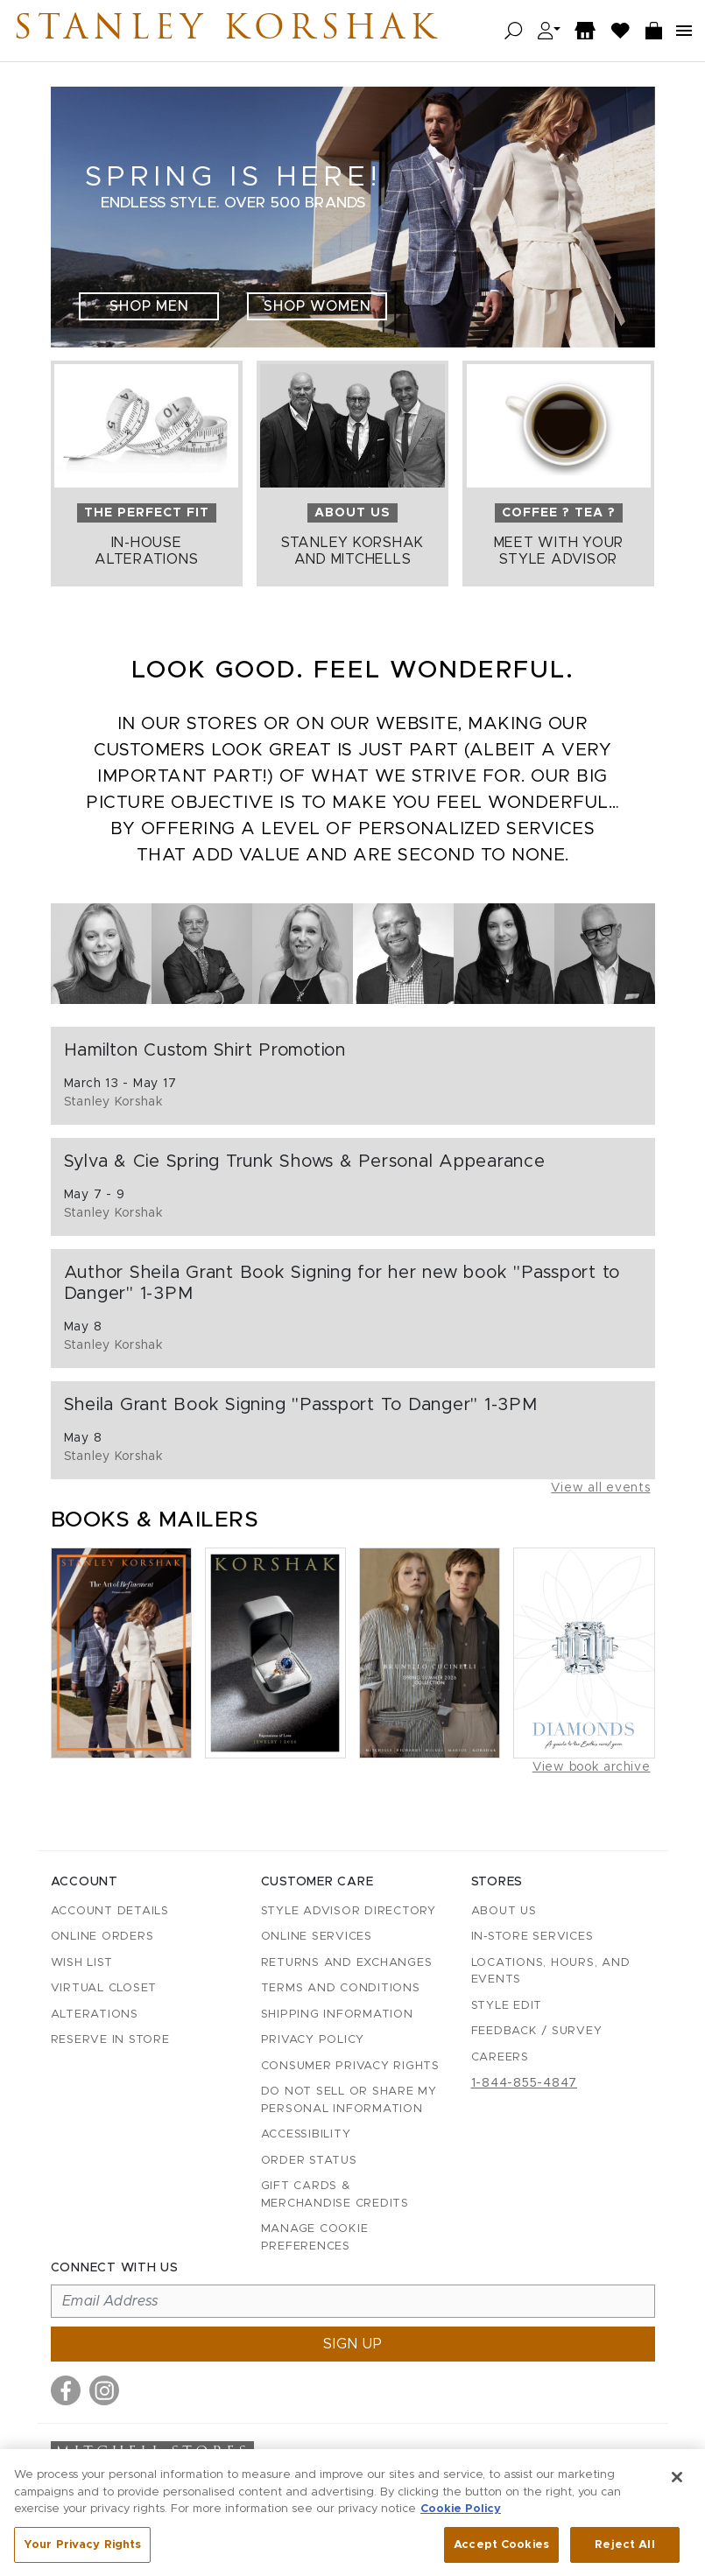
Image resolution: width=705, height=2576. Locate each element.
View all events (600, 1488)
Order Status (309, 2160)
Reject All (624, 2553)
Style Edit (507, 2005)
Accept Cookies (501, 2553)
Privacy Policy (313, 2040)
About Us (504, 1911)
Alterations (94, 2014)
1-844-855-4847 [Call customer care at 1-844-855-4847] (524, 2083)
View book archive (591, 1767)
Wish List (82, 1963)
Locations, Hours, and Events (551, 1971)
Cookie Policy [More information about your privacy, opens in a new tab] (460, 2517)
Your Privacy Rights (82, 2553)
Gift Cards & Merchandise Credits (335, 2194)
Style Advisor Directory (348, 1911)
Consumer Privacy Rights (350, 2066)
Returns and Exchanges (347, 1963)
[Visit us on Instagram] (104, 2390)
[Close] (677, 2486)
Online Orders (102, 1936)
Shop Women (317, 306)
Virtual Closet (104, 1988)
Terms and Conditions (340, 1988)
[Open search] (513, 31)
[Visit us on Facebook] (66, 2390)
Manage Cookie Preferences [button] (315, 2237)
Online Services (316, 1936)
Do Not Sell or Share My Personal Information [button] (349, 2100)
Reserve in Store (110, 2040)
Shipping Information (337, 2014)
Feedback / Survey (537, 2031)
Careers (500, 2057)
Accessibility (306, 2134)
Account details (110, 1911)
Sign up (353, 2344)
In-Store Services (532, 1936)
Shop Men (149, 306)
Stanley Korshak (227, 30)
